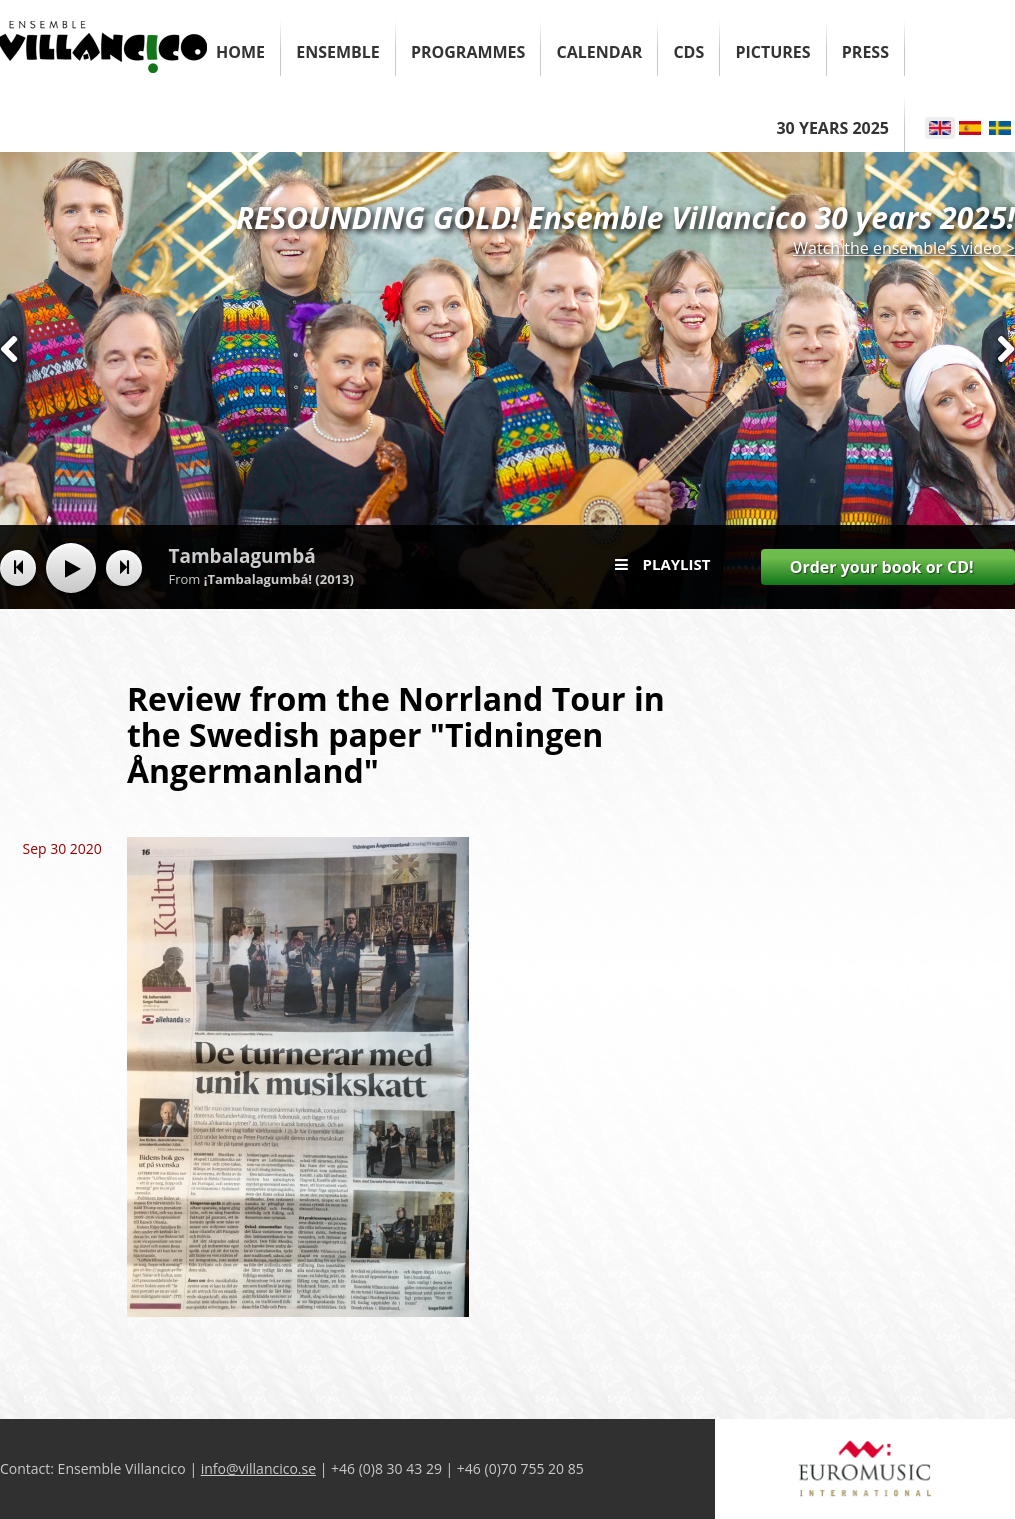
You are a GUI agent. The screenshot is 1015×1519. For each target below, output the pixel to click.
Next (1005, 385)
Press (865, 52)
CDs (688, 52)
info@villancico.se (258, 1468)
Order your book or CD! (882, 567)
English (940, 128)
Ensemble (338, 52)
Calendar (600, 52)
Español (970, 128)
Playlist (677, 564)
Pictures (772, 52)
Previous (9, 385)
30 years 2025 (832, 128)
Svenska (1000, 128)
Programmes (468, 52)
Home (240, 52)
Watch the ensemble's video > (904, 248)
